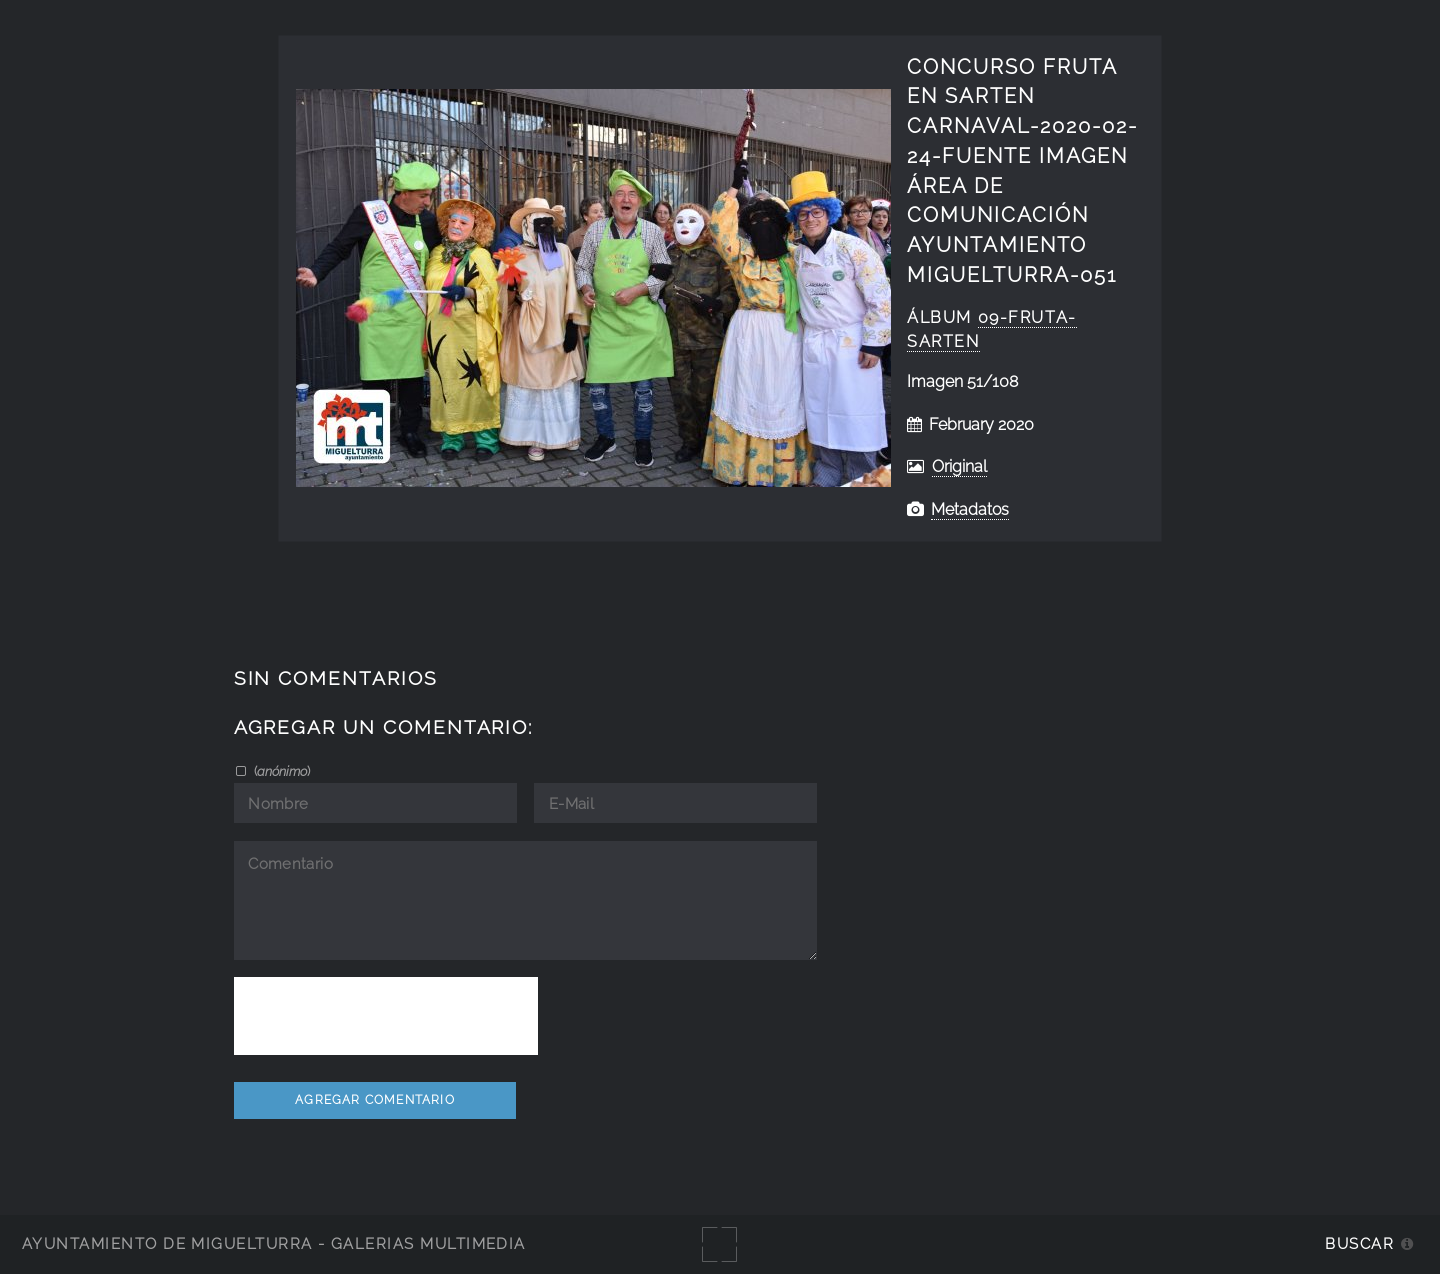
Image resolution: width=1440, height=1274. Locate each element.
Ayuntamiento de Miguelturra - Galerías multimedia (274, 1243)
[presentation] (386, 1016)
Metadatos (970, 509)
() (280, 771)
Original (959, 466)
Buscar (1359, 1243)
